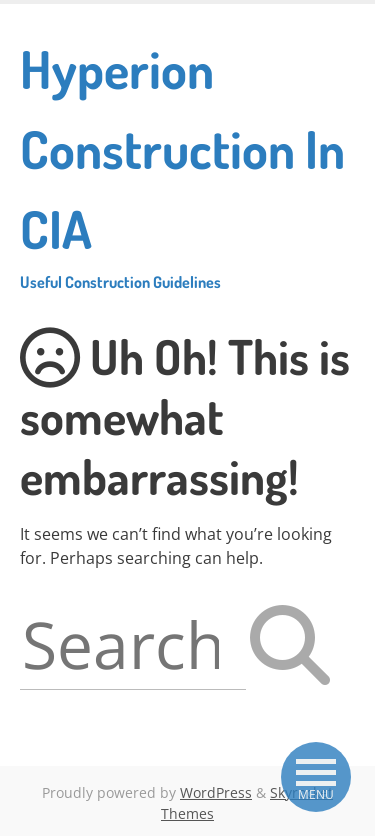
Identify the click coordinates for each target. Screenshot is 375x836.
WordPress (216, 792)
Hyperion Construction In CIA (187, 164)
